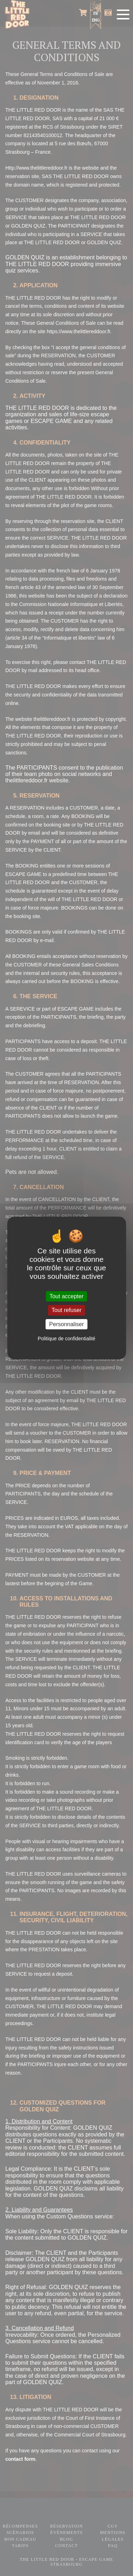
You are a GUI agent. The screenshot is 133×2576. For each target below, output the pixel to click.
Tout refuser (66, 1310)
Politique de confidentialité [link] (66, 1338)
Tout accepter (66, 1296)
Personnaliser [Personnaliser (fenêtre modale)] (66, 1324)
